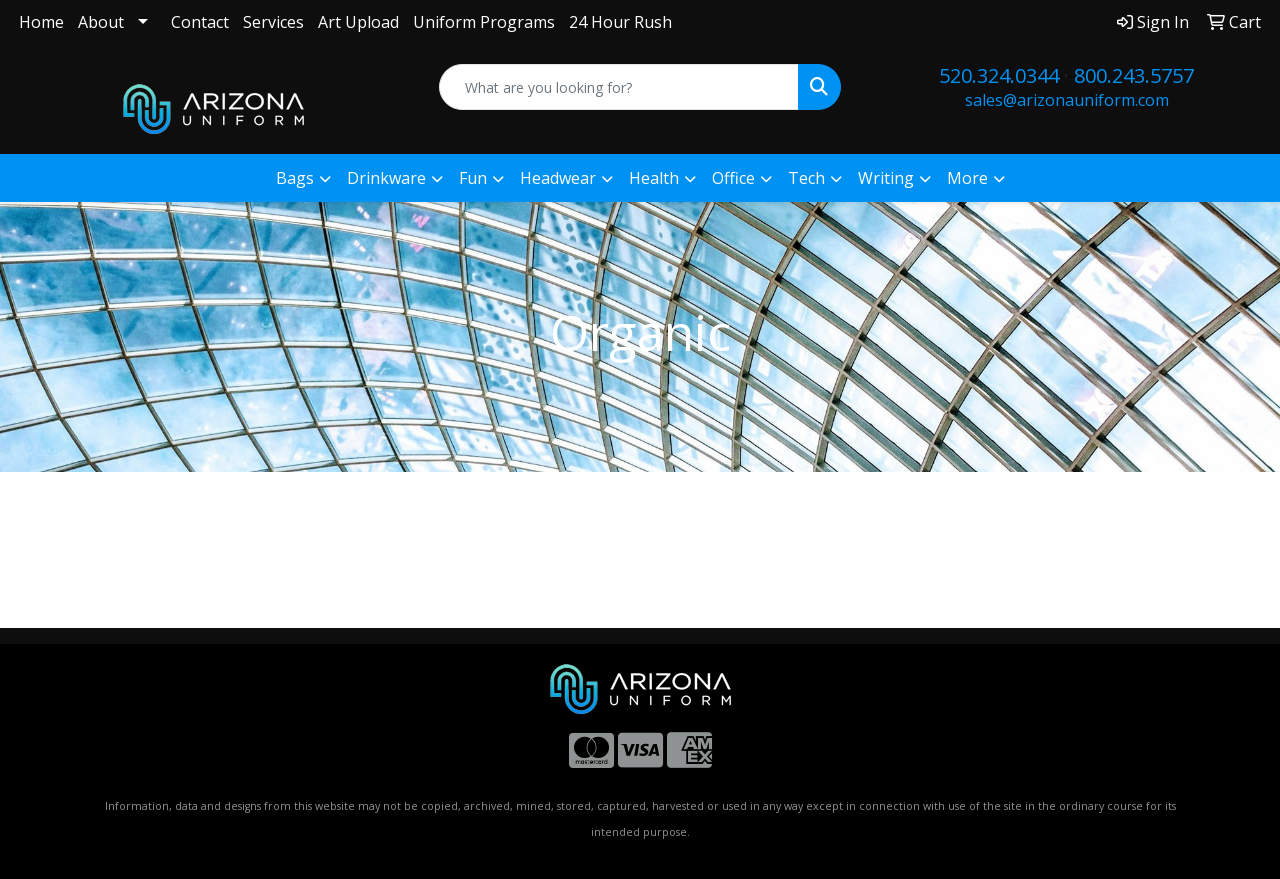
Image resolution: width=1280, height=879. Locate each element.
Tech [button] (806, 178)
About (101, 22)
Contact (200, 22)
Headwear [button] (558, 178)
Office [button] (733, 178)
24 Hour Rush (620, 22)
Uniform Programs (484, 22)
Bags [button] (295, 178)
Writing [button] (886, 178)
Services (273, 22)
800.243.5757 (1134, 75)
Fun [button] (473, 178)
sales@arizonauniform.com (1067, 100)
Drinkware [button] (386, 178)
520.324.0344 (999, 75)
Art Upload (358, 22)
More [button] (967, 178)
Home (41, 22)
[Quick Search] (619, 87)
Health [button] (654, 178)
